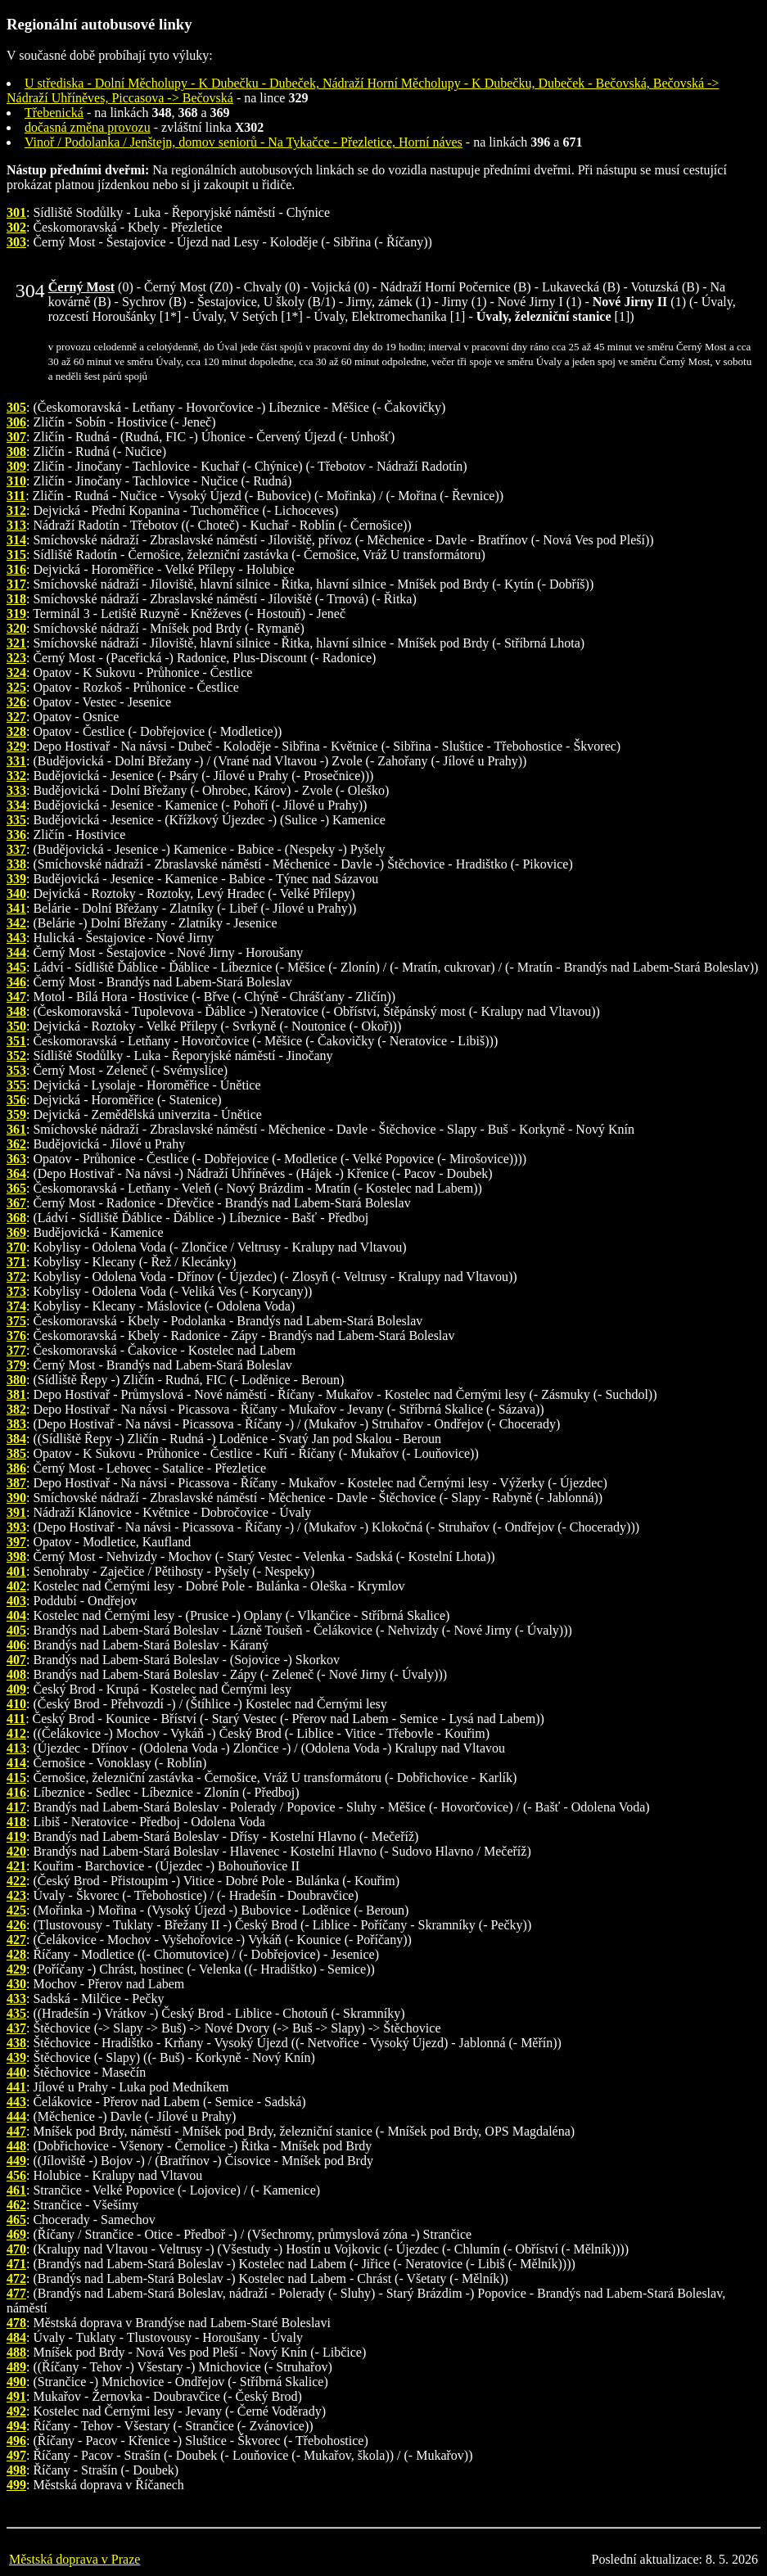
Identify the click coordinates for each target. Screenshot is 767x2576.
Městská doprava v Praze (74, 2559)
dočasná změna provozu (88, 127)
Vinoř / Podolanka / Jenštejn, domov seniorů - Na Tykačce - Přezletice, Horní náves (243, 142)
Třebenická (54, 113)
